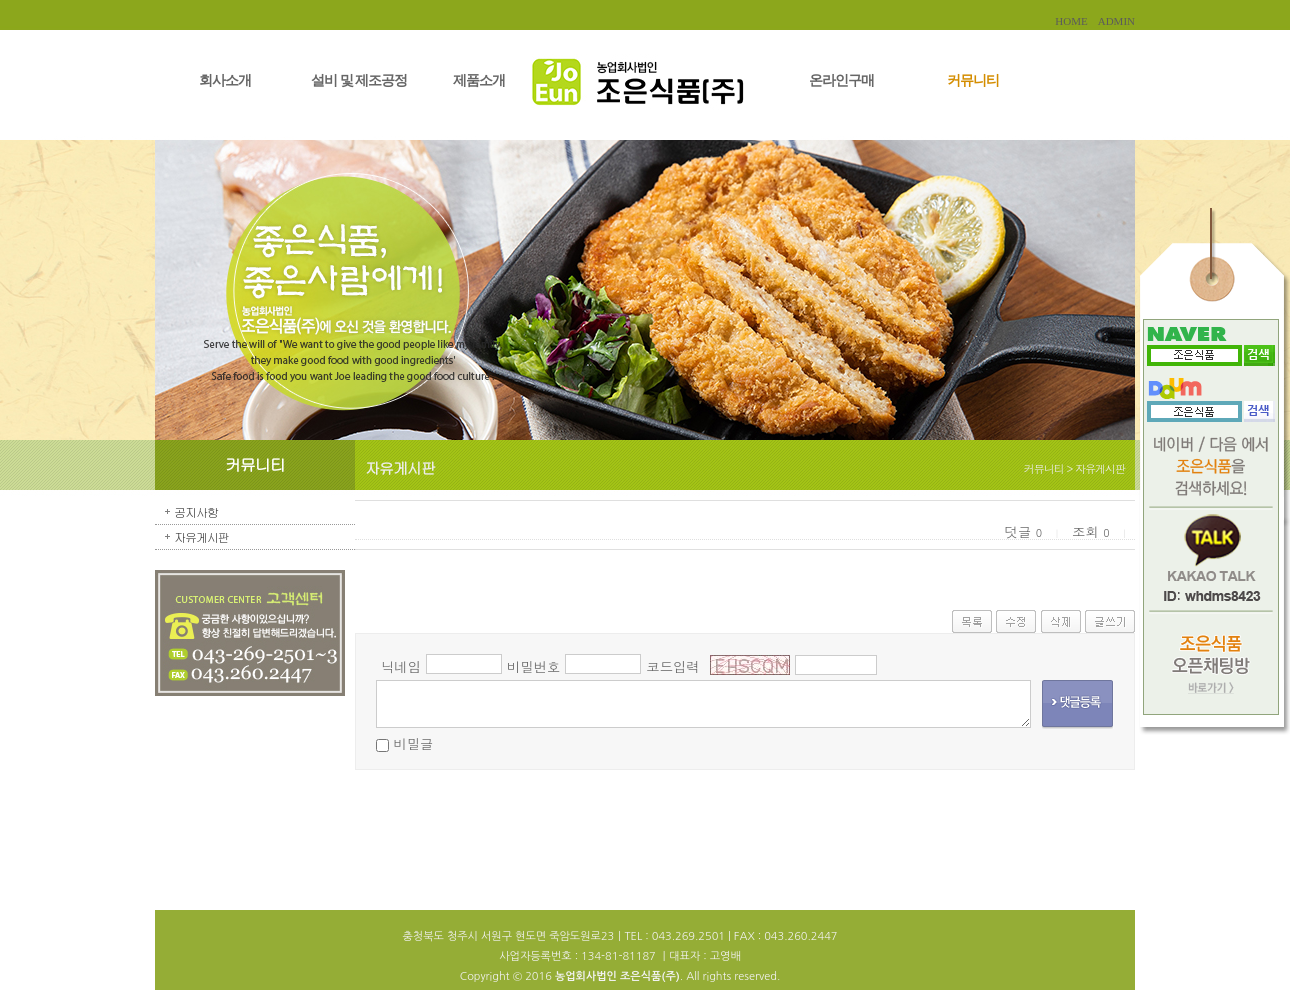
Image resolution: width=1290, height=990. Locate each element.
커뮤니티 (973, 80)
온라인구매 (841, 80)
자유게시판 (201, 536)
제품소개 (479, 80)
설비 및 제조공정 (359, 80)
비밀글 (413, 743)
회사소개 (225, 80)
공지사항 (196, 511)
